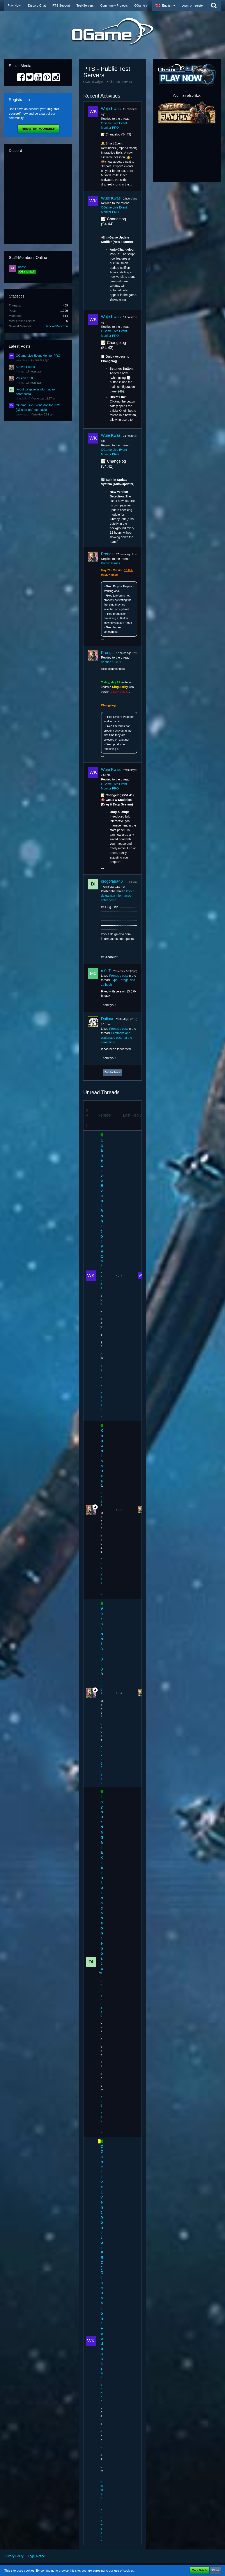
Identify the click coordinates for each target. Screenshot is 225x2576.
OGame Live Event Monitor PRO (38, 355)
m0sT (106, 971)
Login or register (193, 5)
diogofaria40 (23, 398)
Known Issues (25, 367)
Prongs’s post (118, 975)
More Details (199, 2570)
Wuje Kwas (22, 360)
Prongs (20, 371)
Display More (112, 1072)
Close (215, 2570)
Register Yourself (38, 128)
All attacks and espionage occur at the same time (116, 1037)
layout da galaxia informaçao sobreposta (117, 895)
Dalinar (107, 1019)
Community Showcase (102, 2509)
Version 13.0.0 (25, 378)
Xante (22, 267)
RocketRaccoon (57, 326)
